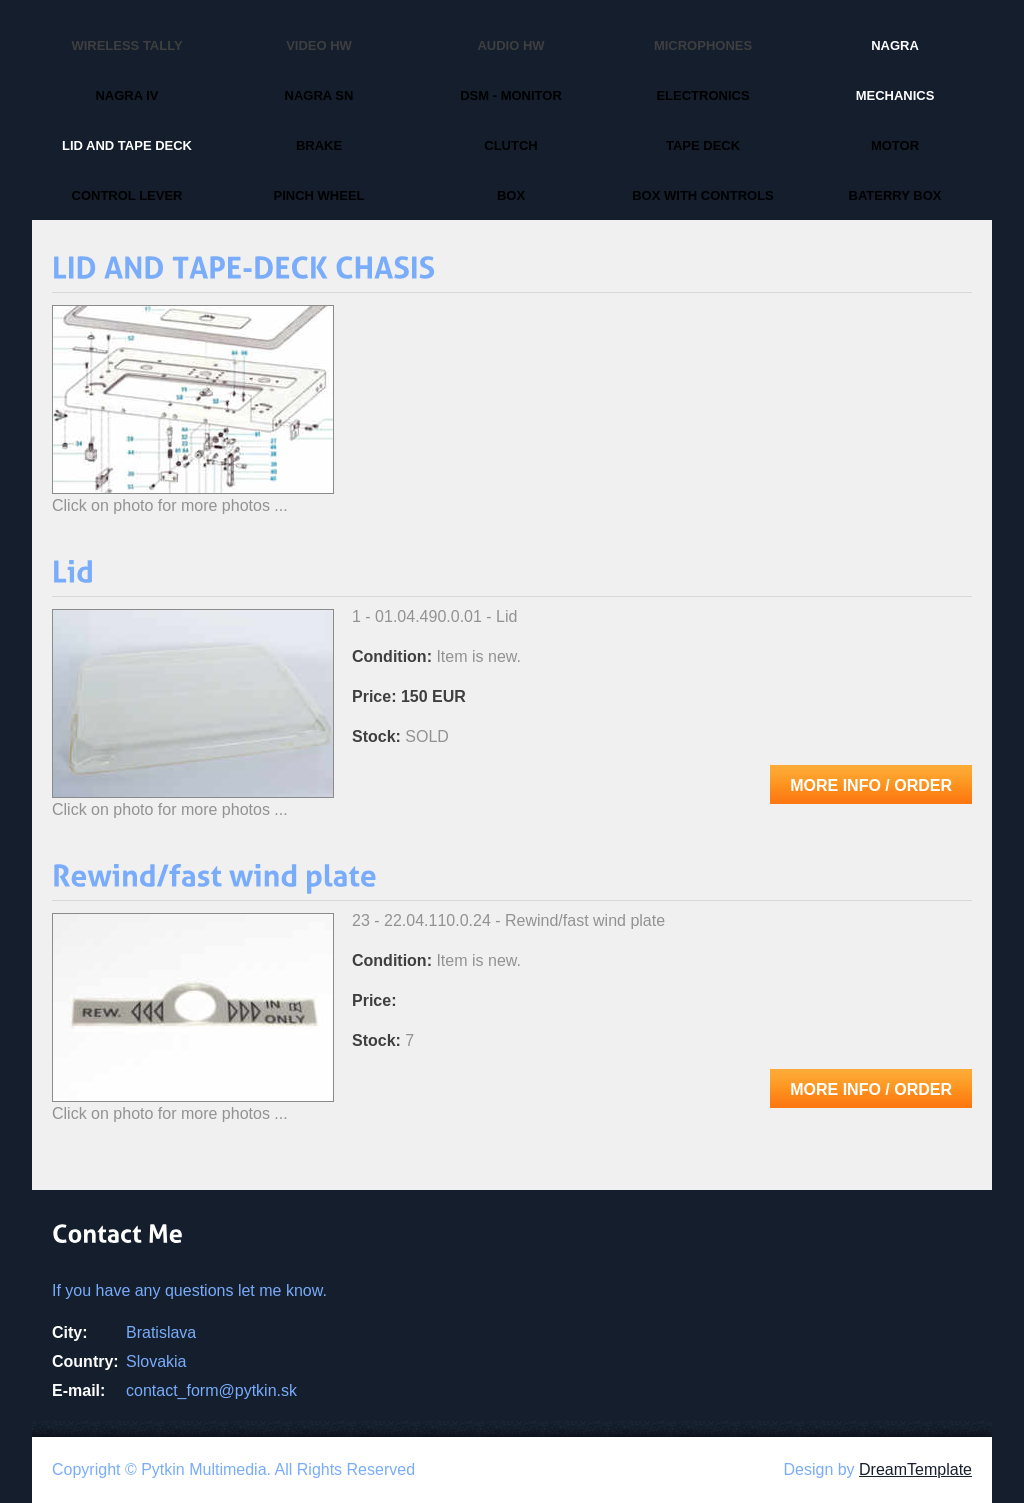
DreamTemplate (915, 1469)
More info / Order (871, 785)
